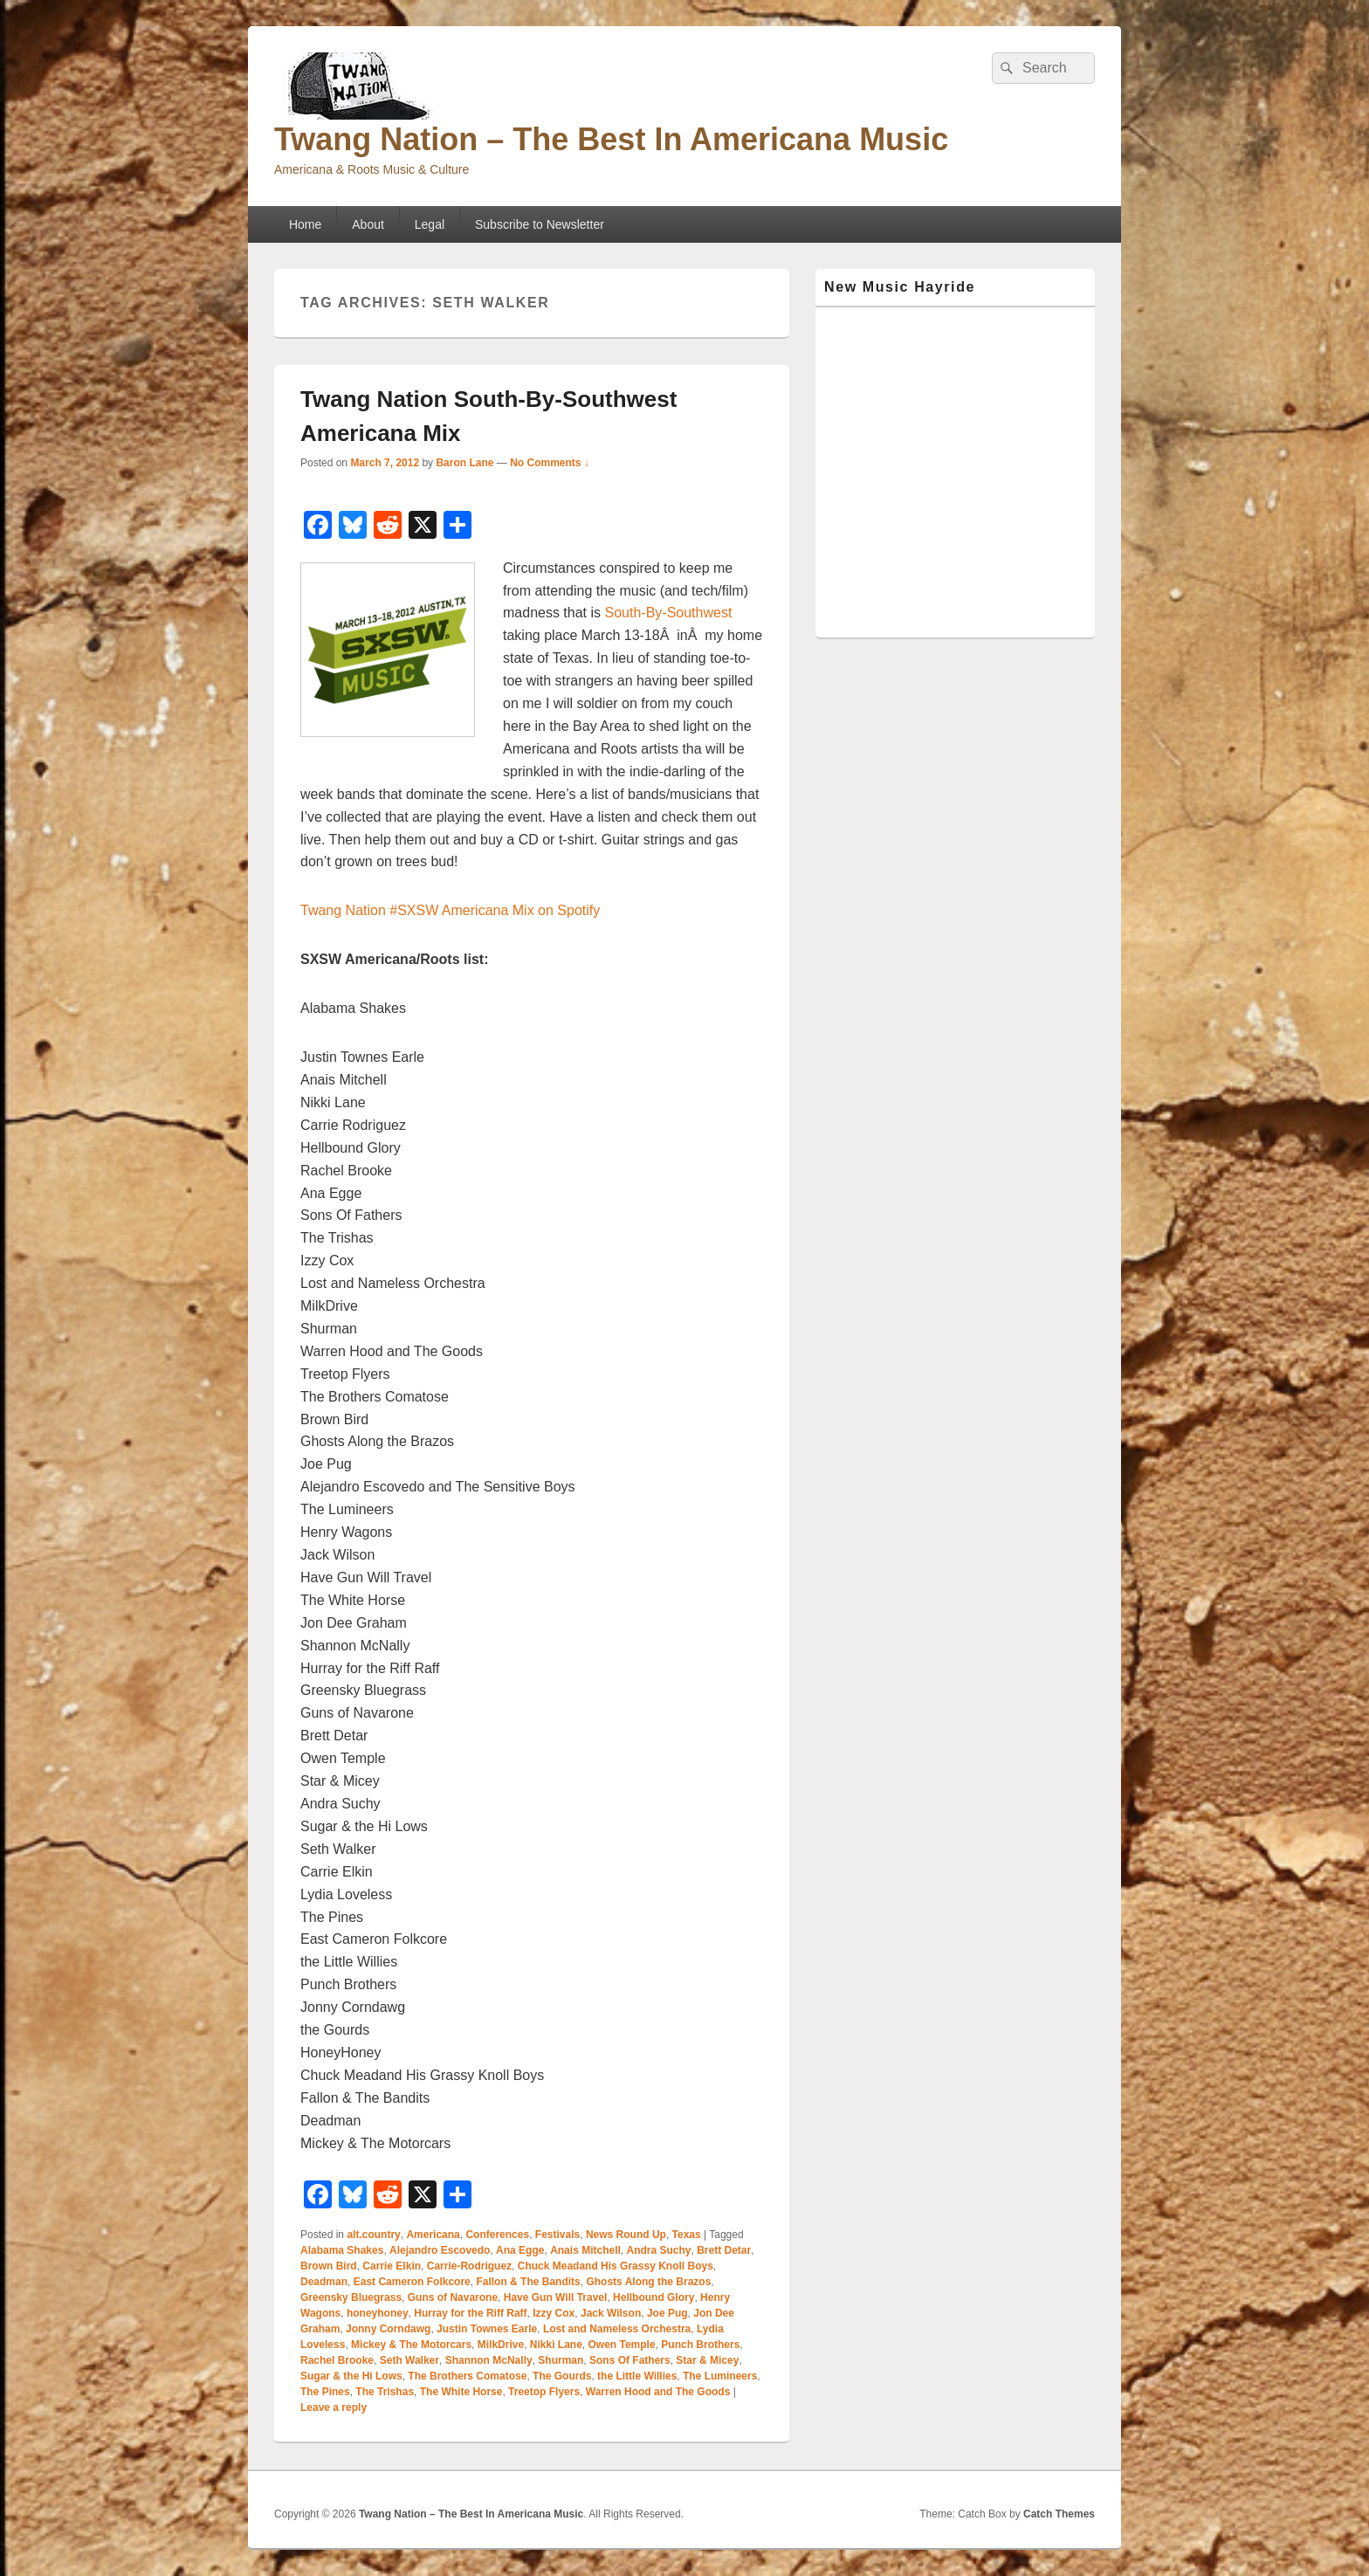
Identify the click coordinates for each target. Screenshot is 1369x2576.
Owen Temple (622, 2344)
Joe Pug (667, 2313)
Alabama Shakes (341, 2250)
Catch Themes (1059, 2514)
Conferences (497, 2234)
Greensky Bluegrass (351, 2297)
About (368, 224)
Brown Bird (328, 2266)
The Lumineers (720, 2376)
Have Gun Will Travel (556, 2297)
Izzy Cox (553, 2313)
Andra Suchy (658, 2250)
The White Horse (461, 2392)
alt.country (373, 2234)
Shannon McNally (489, 2360)
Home (305, 224)
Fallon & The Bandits (528, 2282)
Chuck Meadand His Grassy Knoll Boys (615, 2266)
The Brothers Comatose (467, 2376)
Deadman (323, 2282)
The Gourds (562, 2376)
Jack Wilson (611, 2313)
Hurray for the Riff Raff (470, 2313)
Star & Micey (707, 2360)
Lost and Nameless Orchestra (617, 2329)
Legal (429, 224)
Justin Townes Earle (487, 2329)
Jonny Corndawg (388, 2329)
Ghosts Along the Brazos (648, 2282)
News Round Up (626, 2234)
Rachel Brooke (337, 2360)
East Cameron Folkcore (412, 2282)
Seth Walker (409, 2360)
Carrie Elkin (391, 2266)
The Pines (325, 2392)
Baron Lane (464, 463)
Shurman (560, 2360)
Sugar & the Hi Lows (351, 2376)
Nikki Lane (556, 2344)
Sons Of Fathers (630, 2360)
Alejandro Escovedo (439, 2250)
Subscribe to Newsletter (539, 224)
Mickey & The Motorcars (411, 2344)
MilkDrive (501, 2344)
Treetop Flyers (544, 2392)
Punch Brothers (700, 2344)
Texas (686, 2234)
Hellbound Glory (653, 2297)
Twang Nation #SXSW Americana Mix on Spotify (450, 910)
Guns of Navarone (453, 2297)
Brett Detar (724, 2250)
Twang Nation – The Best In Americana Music (611, 139)
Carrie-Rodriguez (469, 2266)
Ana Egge (520, 2250)
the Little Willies (637, 2376)
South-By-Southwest (669, 612)
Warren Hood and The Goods (658, 2392)
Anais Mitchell (585, 2250)
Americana (432, 2234)
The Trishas (384, 2392)
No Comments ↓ (549, 463)
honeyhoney (378, 2313)
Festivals (557, 2234)
